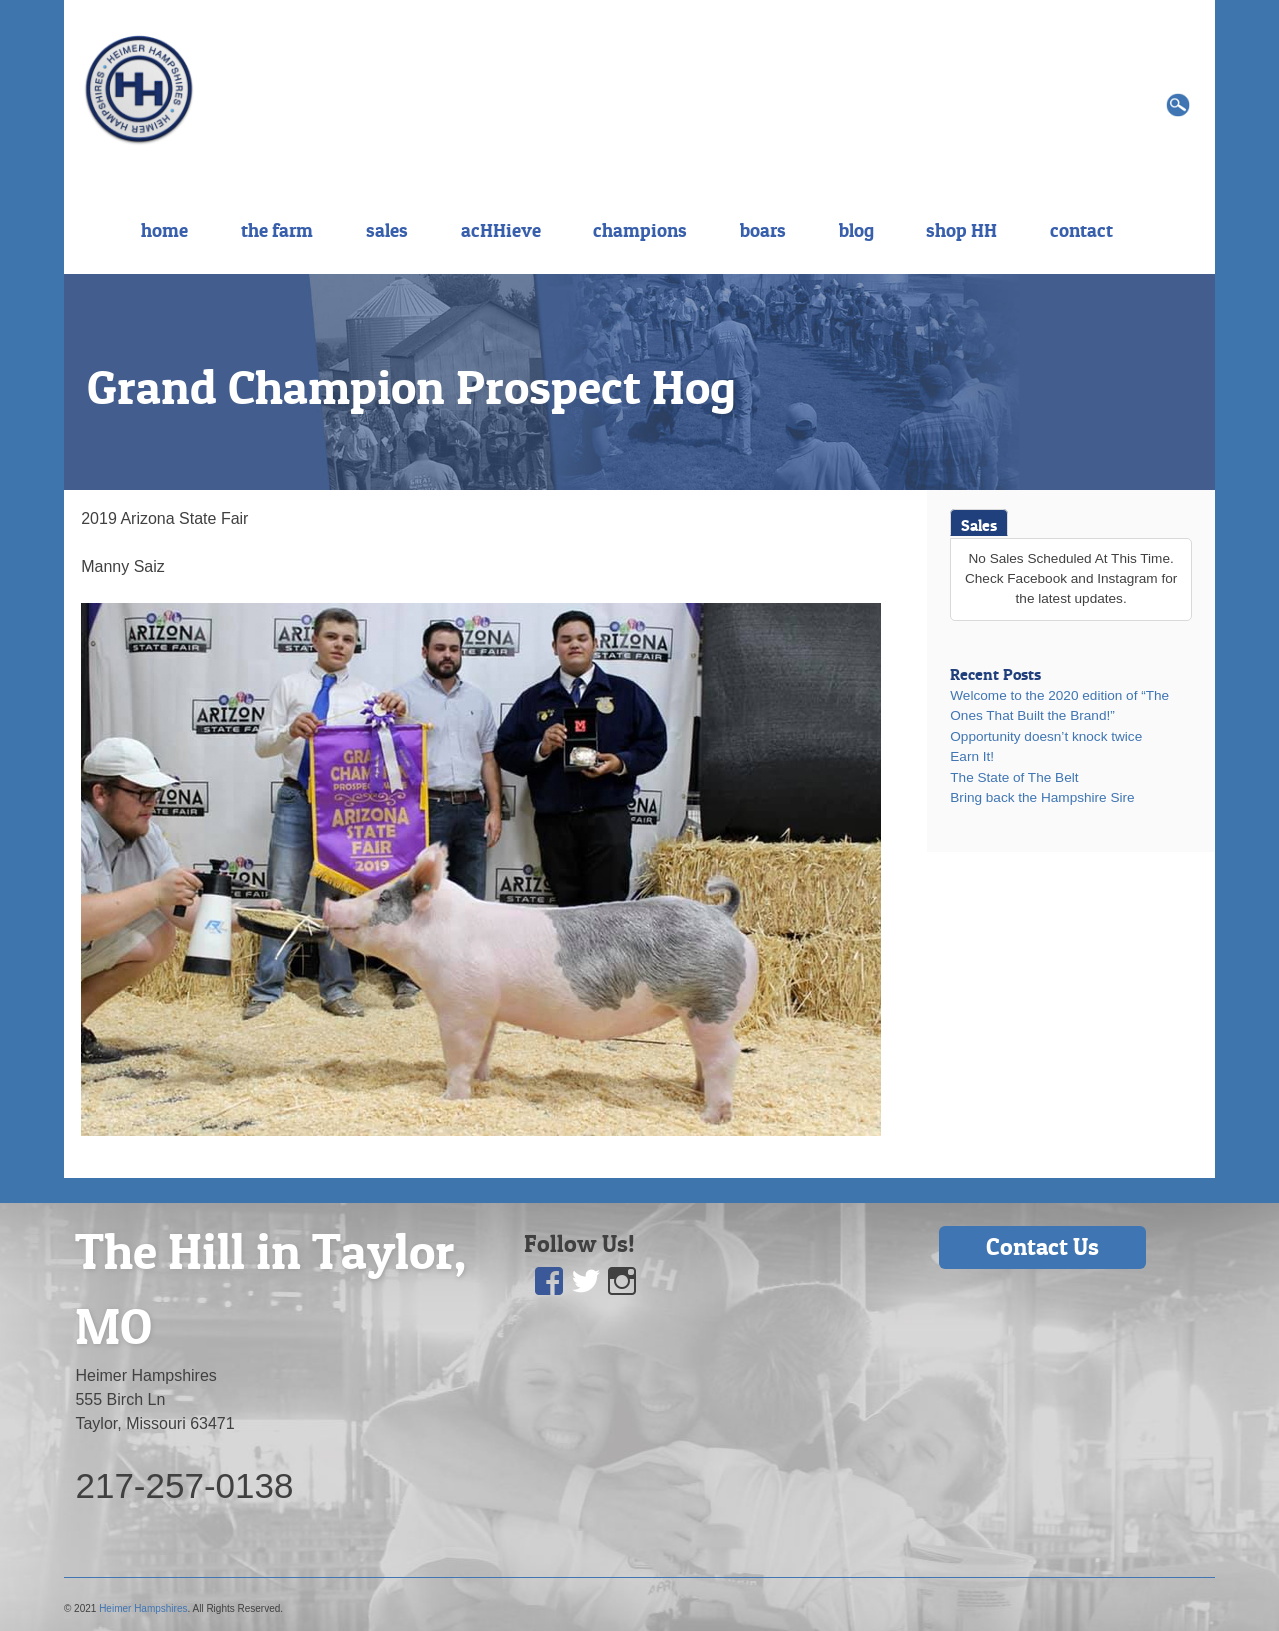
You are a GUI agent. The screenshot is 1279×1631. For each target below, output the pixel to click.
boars (763, 230)
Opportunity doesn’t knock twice (1046, 736)
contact (1081, 230)
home (164, 230)
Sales (979, 525)
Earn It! (972, 756)
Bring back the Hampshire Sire (1042, 797)
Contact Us (1042, 1246)
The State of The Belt (1014, 777)
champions (640, 230)
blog (856, 230)
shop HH (961, 230)
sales (387, 230)
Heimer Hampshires (143, 1608)
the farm (277, 230)
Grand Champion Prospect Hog (411, 387)
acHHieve (501, 230)
